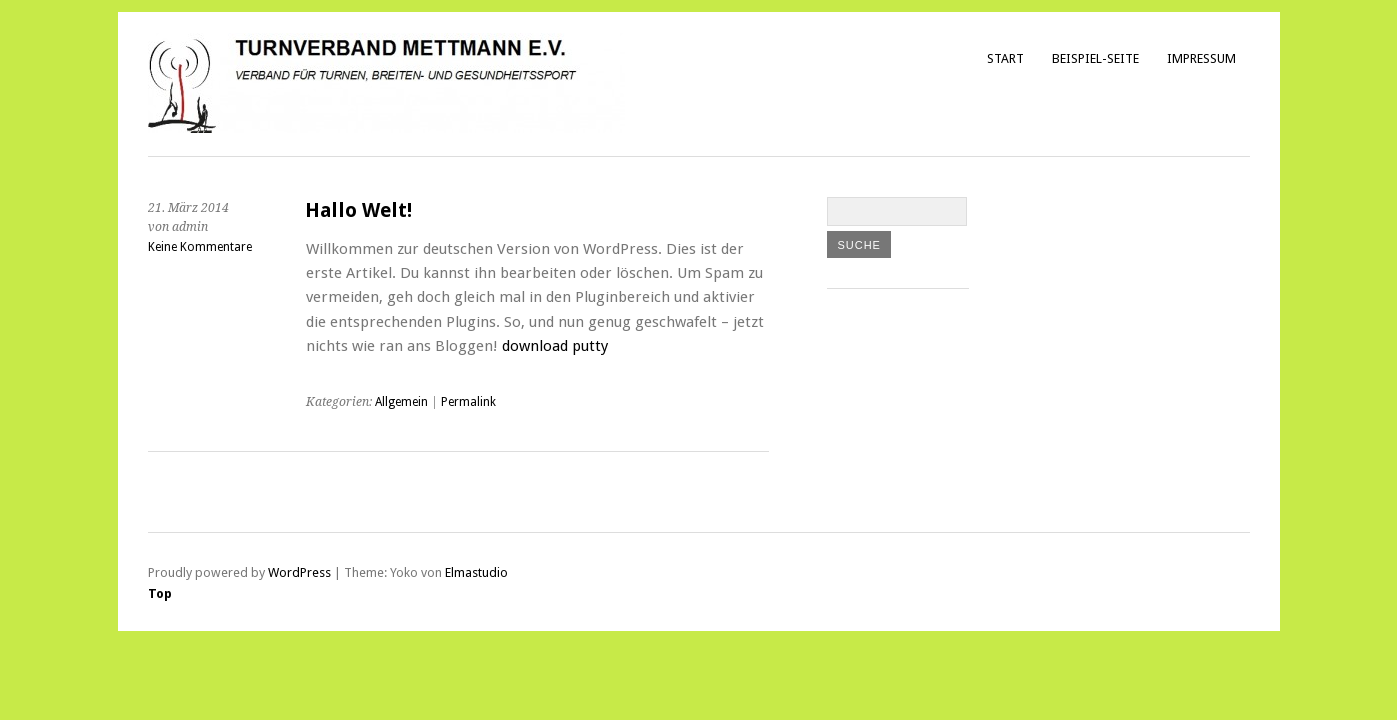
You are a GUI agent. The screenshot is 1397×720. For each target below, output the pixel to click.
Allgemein (401, 402)
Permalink (468, 402)
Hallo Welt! (358, 210)
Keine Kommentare (200, 247)
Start (1005, 58)
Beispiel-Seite (1095, 58)
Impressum (1201, 58)
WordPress (299, 572)
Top (160, 593)
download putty (555, 346)
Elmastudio (476, 572)
